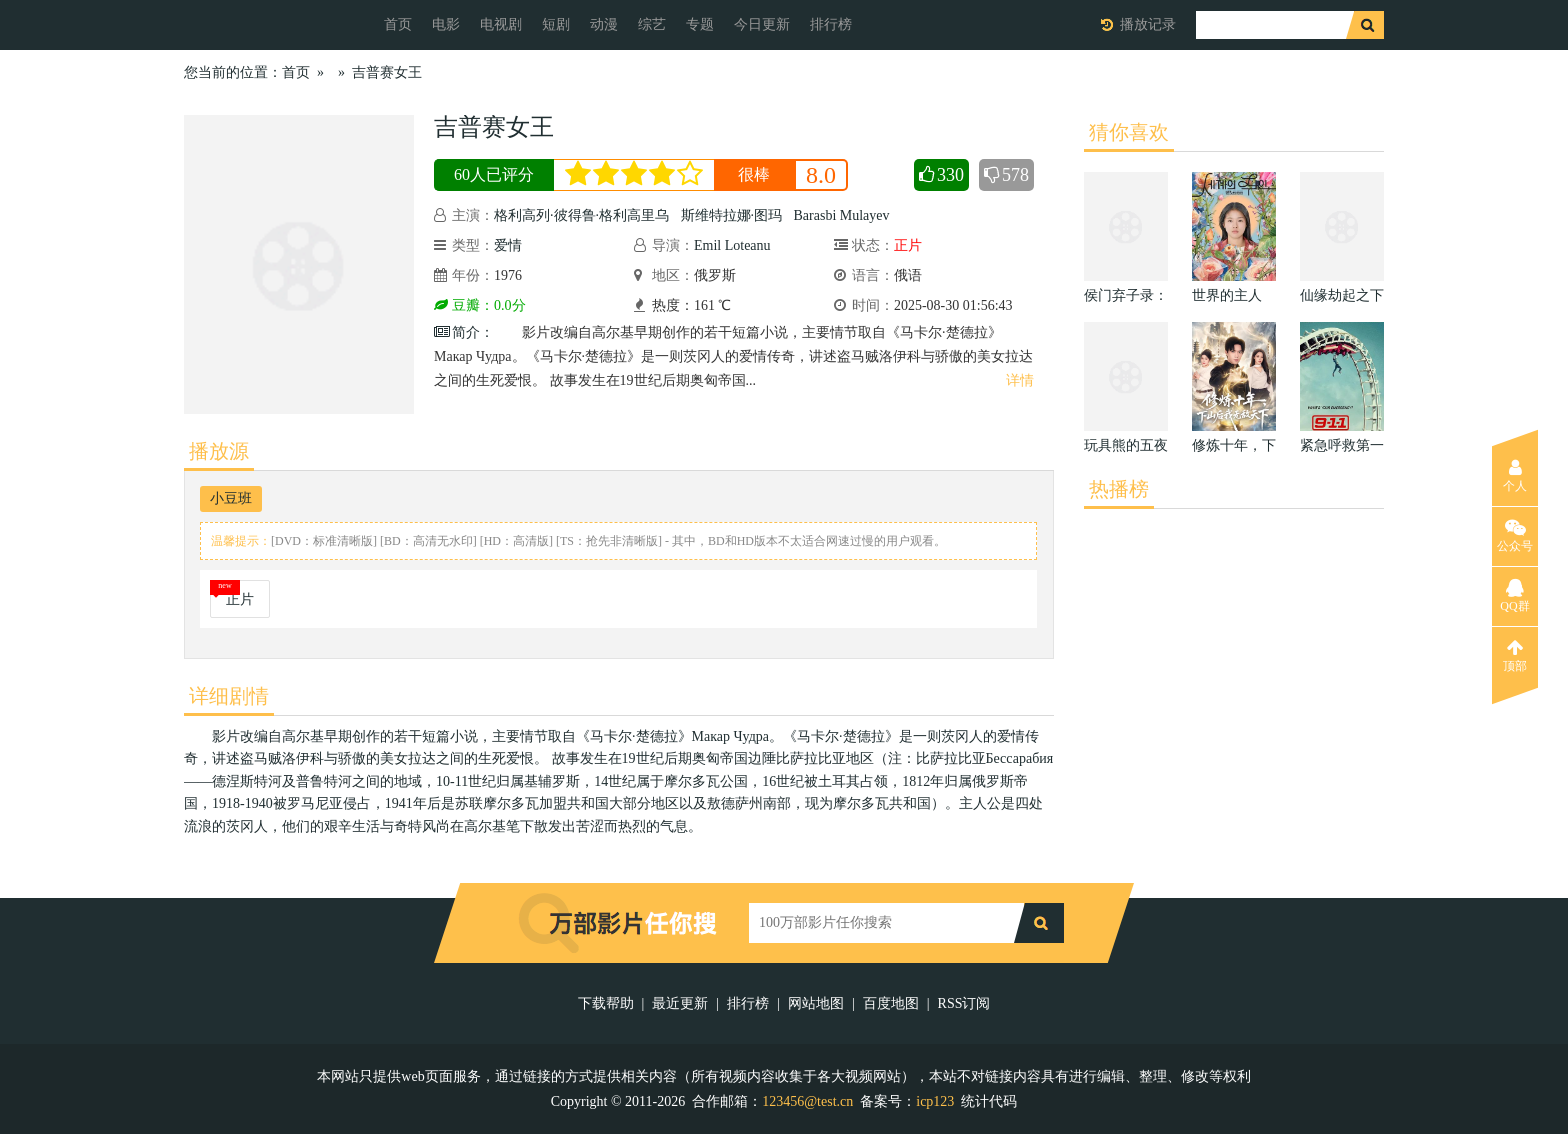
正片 (240, 599)
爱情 (508, 245)
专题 (700, 24)
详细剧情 (229, 696)
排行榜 (831, 24)
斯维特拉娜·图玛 (732, 215)
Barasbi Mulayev (842, 215)
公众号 (1515, 536)
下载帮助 (606, 1003)
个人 (1515, 476)
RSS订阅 (964, 1003)
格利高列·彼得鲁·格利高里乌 (581, 215)
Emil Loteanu (732, 245)
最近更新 (680, 1003)
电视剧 (501, 24)
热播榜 (1119, 489)
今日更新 (762, 24)
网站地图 (816, 1003)
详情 (1020, 380)
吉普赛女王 (387, 72)
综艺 (652, 24)
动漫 (604, 24)
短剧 (556, 24)
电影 (446, 24)
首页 (398, 24)
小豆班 (231, 498)
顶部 (1515, 656)
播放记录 (1148, 24)
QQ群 (1514, 596)
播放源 (219, 451)
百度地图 (891, 1003)
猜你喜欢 (1129, 132)
